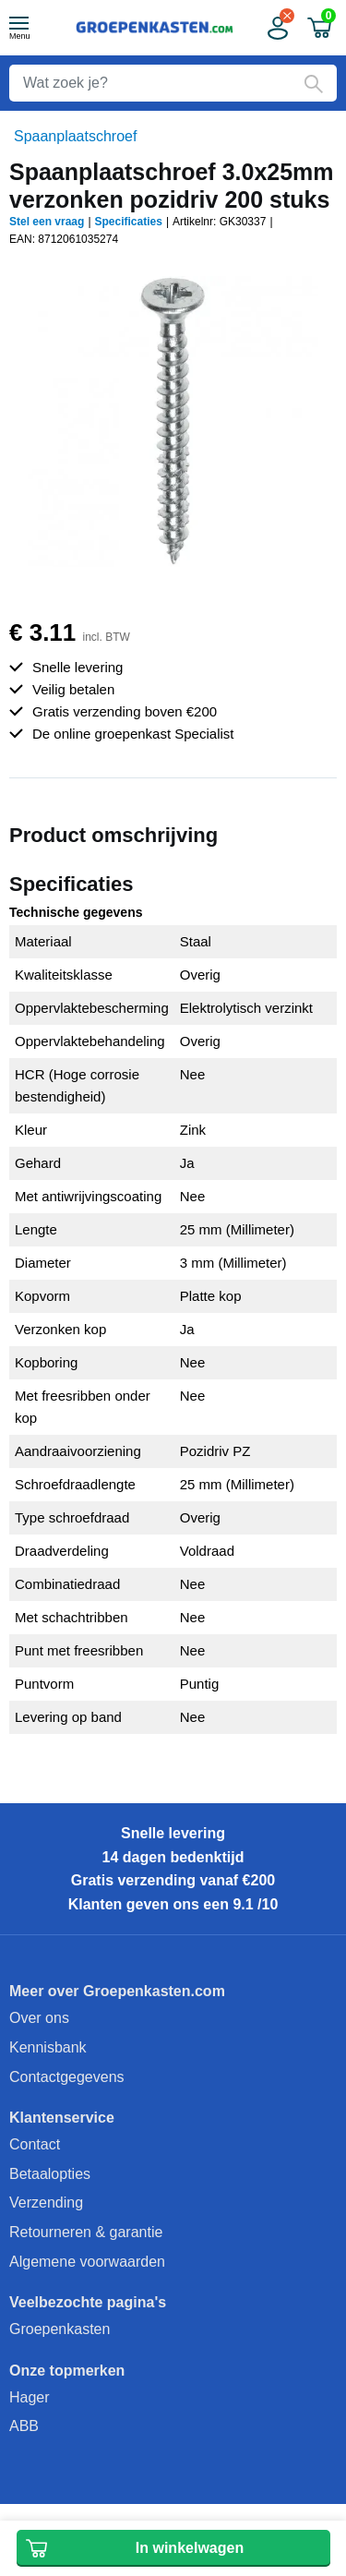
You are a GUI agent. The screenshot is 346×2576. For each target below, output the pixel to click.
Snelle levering (173, 1833)
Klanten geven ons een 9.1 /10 (173, 1904)
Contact (34, 2144)
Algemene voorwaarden (87, 2261)
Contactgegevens (67, 2077)
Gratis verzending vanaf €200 (173, 1880)
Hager (29, 2397)
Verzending (46, 2202)
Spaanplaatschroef (75, 136)
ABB (24, 2426)
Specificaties (128, 221)
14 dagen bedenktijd (173, 1857)
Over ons (39, 2018)
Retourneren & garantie (85, 2232)
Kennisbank (48, 2047)
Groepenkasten (59, 2329)
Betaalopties (49, 2174)
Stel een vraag (46, 221)
